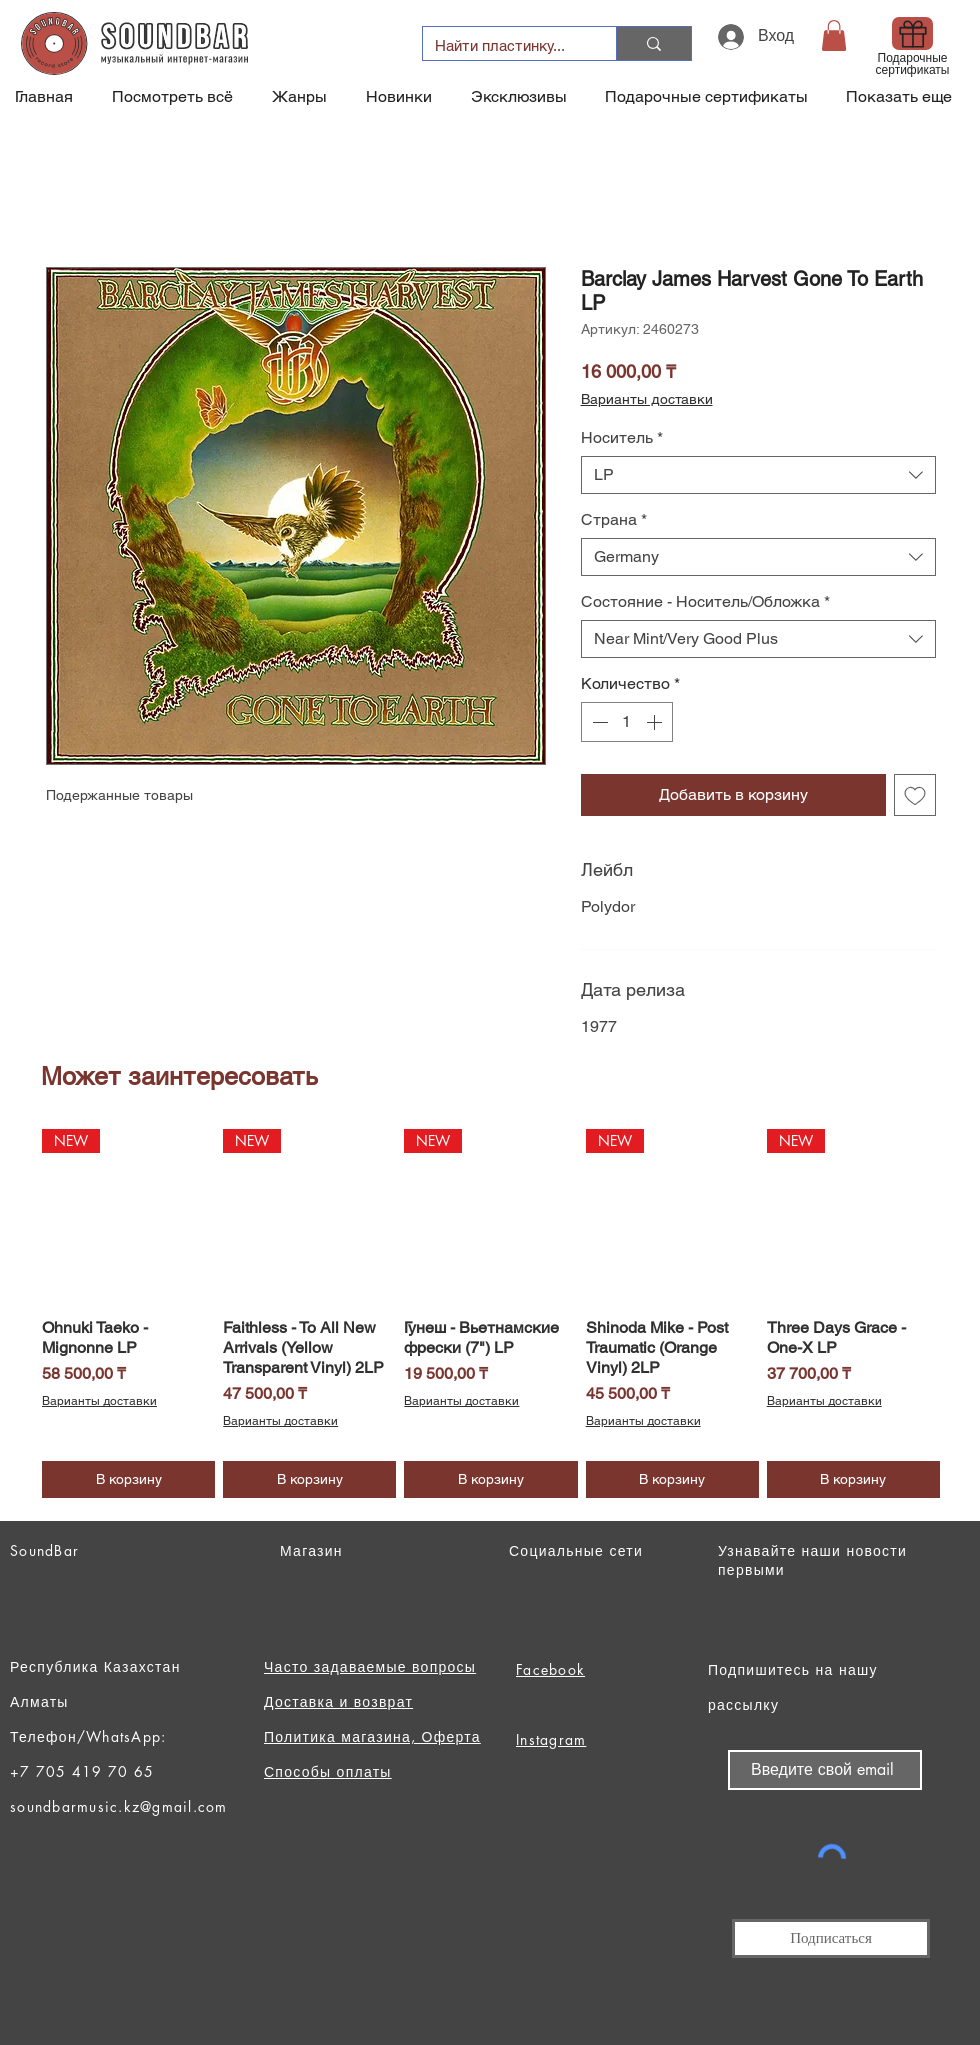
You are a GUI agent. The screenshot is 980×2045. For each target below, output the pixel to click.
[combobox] (758, 475)
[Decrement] (598, 722)
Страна (614, 519)
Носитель (622, 437)
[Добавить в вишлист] (915, 795)
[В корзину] (128, 1479)
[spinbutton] (627, 722)
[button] (834, 35)
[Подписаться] (831, 1938)
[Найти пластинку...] (504, 45)
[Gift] (912, 33)
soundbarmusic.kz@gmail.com (119, 1806)
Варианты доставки (647, 399)
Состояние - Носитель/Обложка (705, 601)
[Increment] (656, 722)
